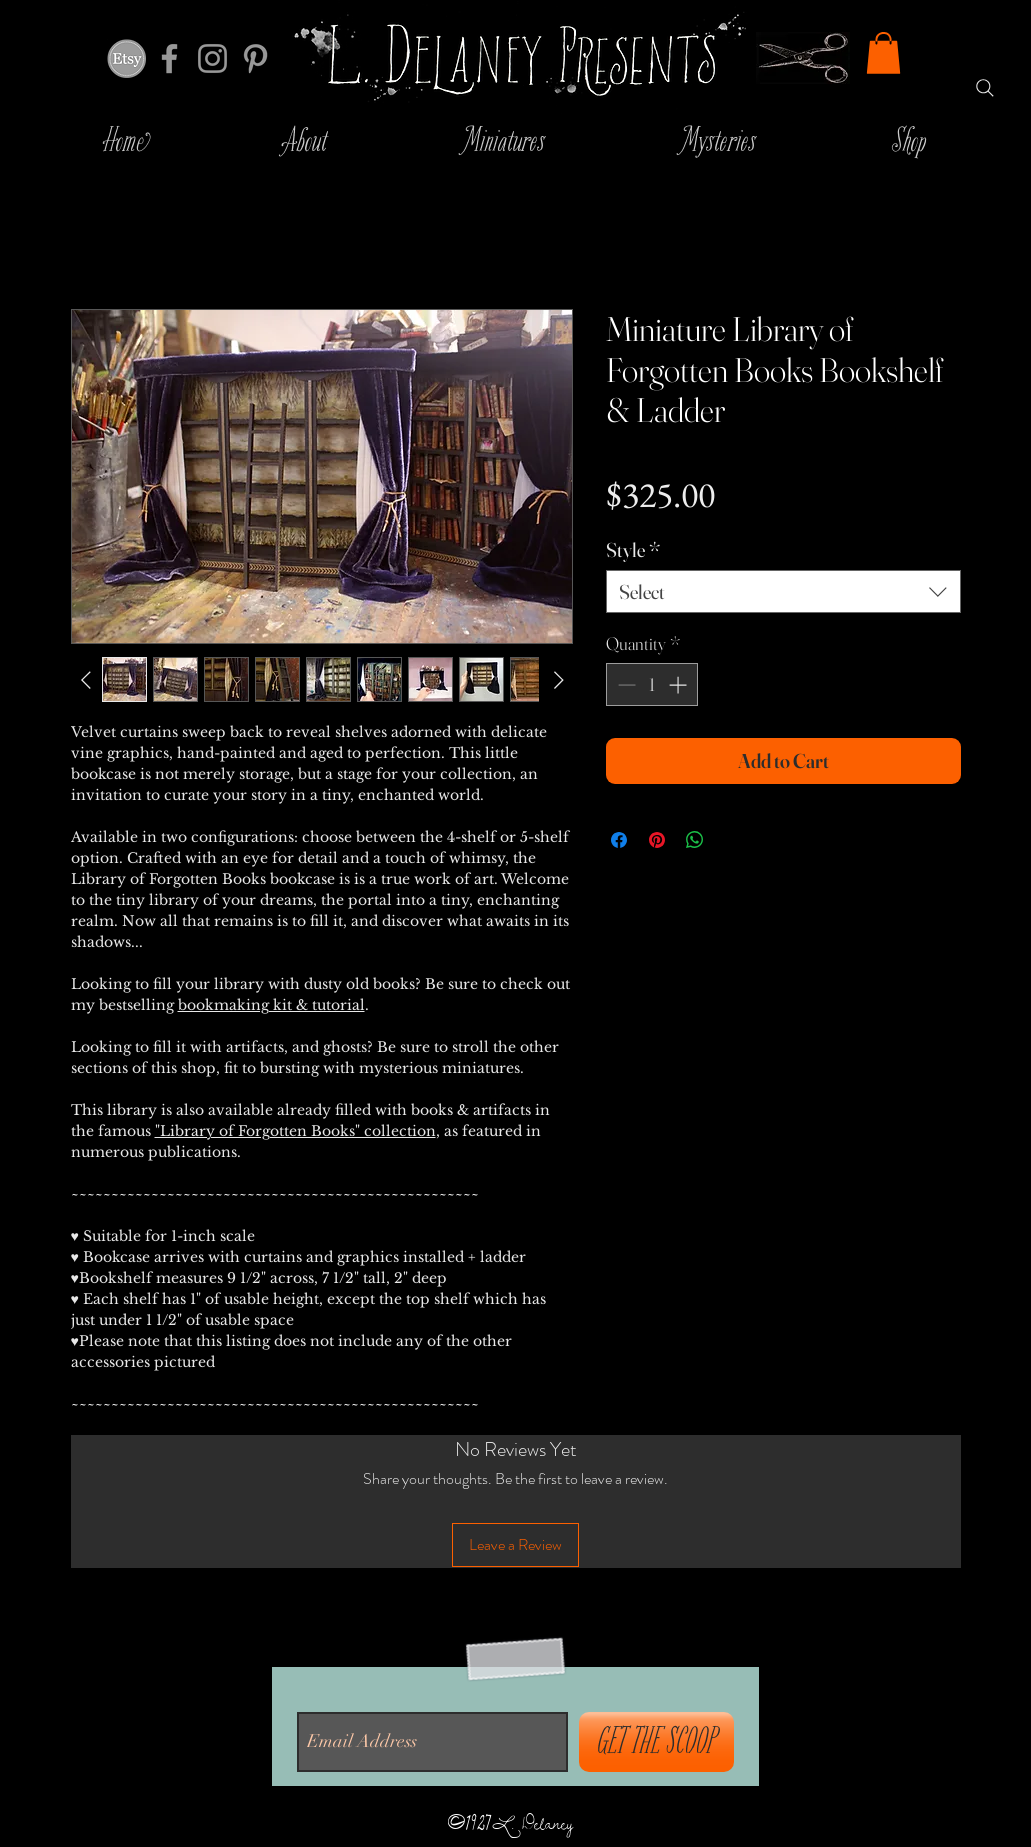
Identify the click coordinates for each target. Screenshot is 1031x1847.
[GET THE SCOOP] (656, 1742)
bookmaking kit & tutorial (271, 1005)
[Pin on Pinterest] (657, 840)
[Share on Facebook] (619, 840)
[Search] (985, 88)
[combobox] (783, 591)
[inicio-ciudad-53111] (126, 58)
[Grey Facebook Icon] (169, 58)
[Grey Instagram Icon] (212, 58)
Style (633, 549)
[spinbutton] (652, 684)
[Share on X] (733, 840)
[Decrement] (624, 684)
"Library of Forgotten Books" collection (295, 1131)
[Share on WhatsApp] (695, 840)
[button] (883, 53)
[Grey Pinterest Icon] (255, 58)
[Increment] (679, 684)
